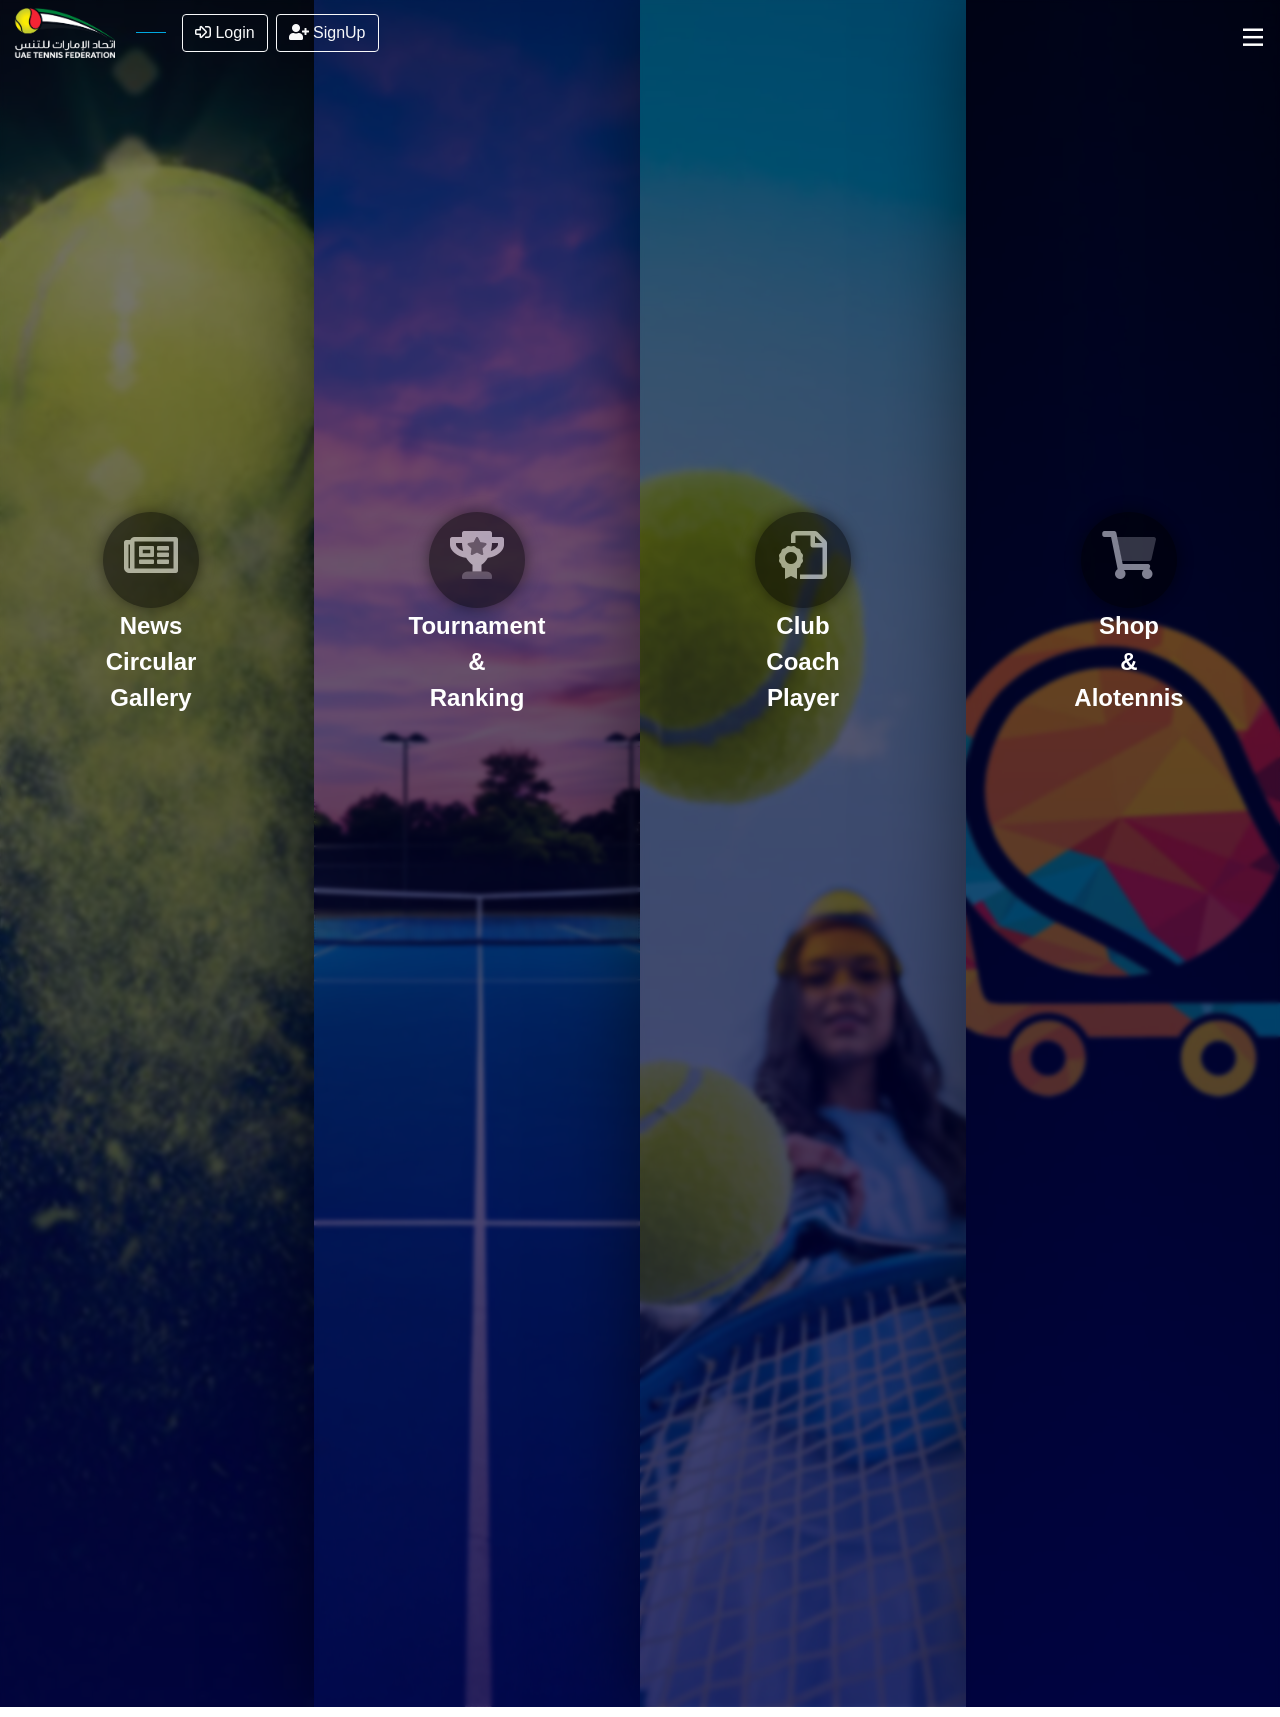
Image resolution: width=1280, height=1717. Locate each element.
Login (225, 32)
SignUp (327, 32)
